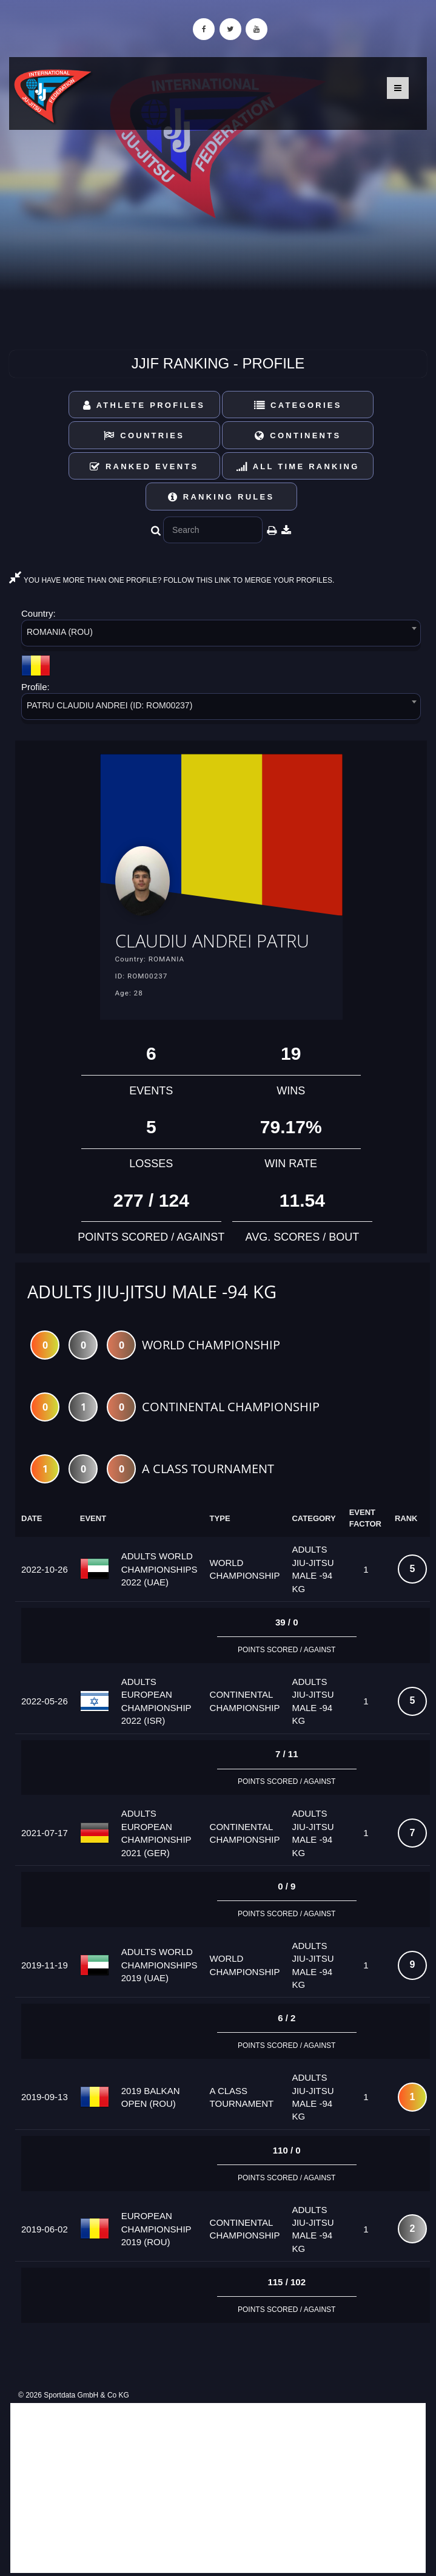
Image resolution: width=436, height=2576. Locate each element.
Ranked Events (144, 466)
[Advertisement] (218, 2488)
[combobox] (221, 635)
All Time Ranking (298, 466)
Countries (144, 435)
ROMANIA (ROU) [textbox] (60, 632)
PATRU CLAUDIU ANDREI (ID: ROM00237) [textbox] (109, 705)
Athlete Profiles (144, 405)
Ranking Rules (221, 496)
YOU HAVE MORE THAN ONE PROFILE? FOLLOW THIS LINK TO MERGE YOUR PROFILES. (171, 580)
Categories (298, 405)
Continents (298, 435)
